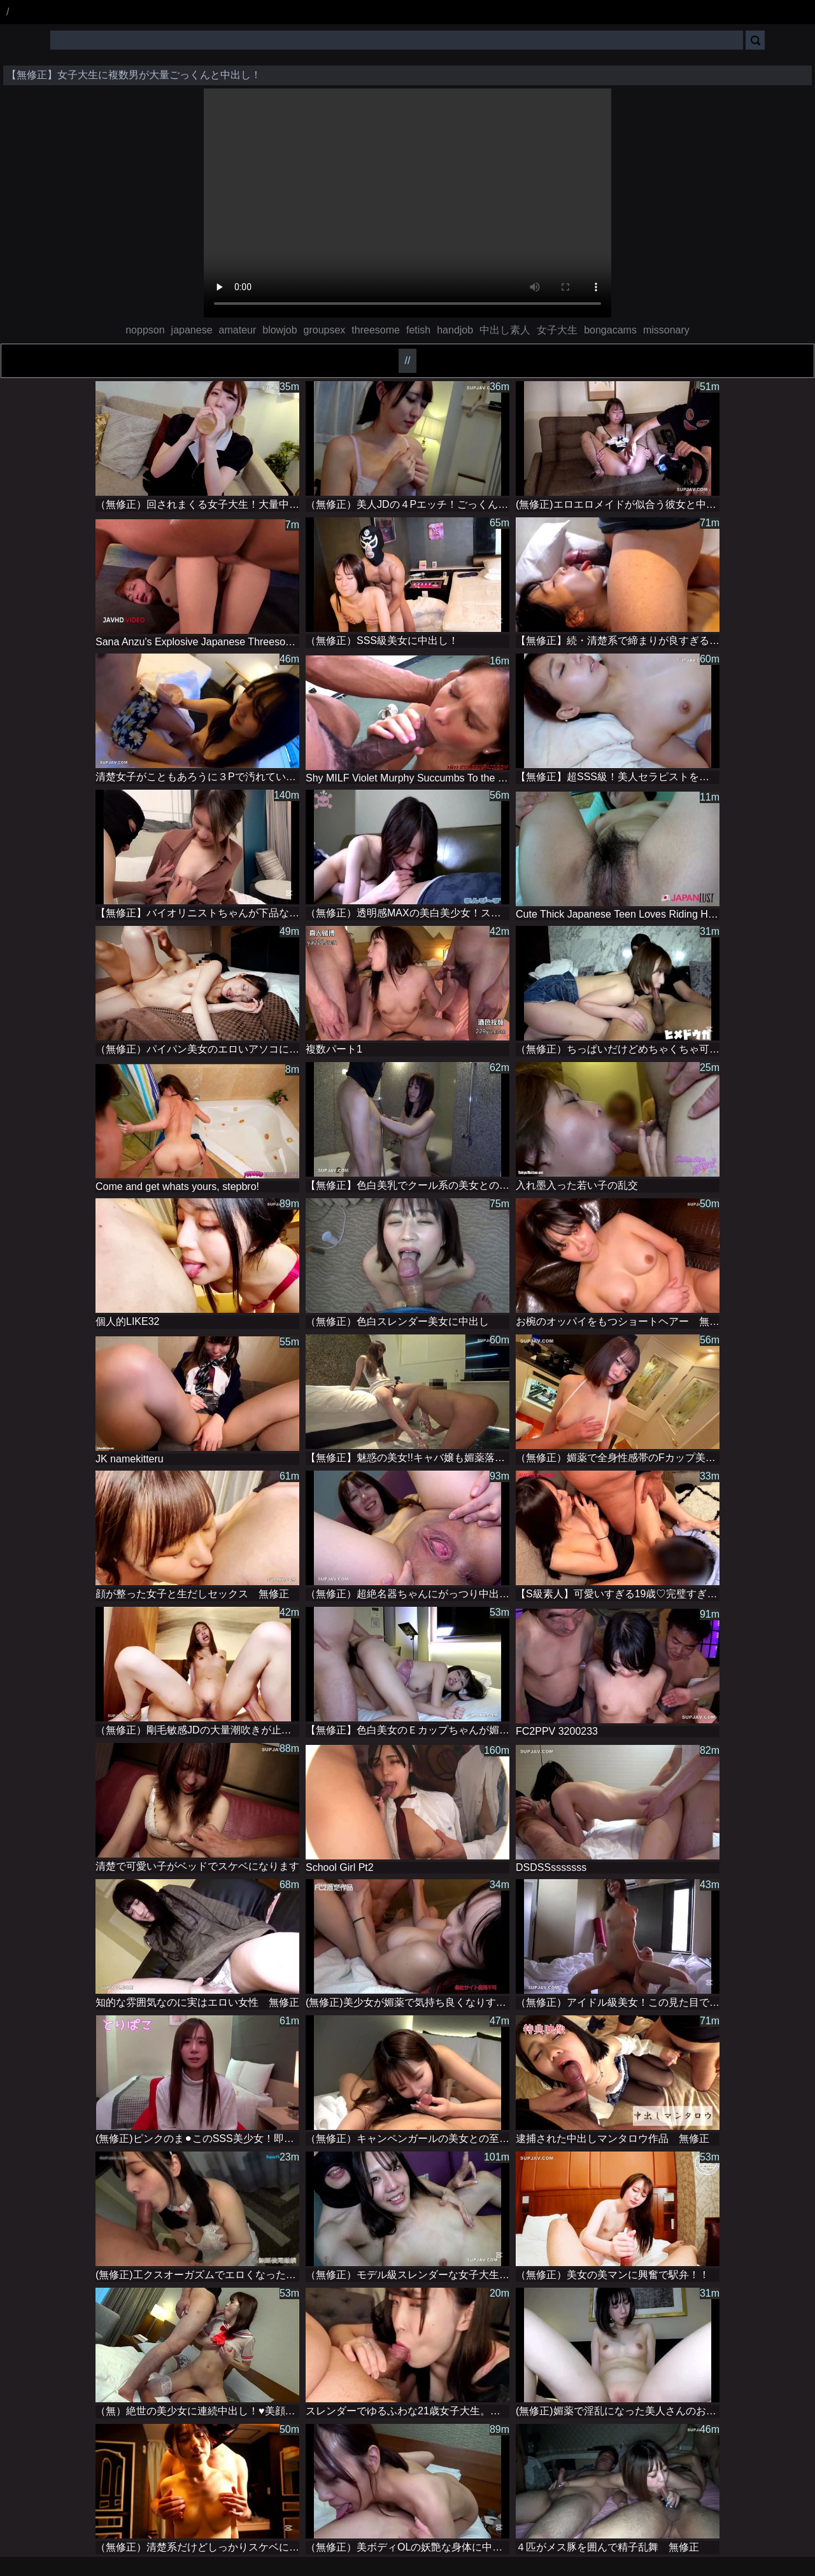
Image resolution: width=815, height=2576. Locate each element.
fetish (418, 330)
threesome (375, 330)
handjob (455, 330)
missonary (666, 330)
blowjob (279, 330)
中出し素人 (504, 330)
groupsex (325, 330)
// (408, 360)
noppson (144, 330)
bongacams (610, 330)
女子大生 (557, 330)
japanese (192, 330)
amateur (238, 330)
